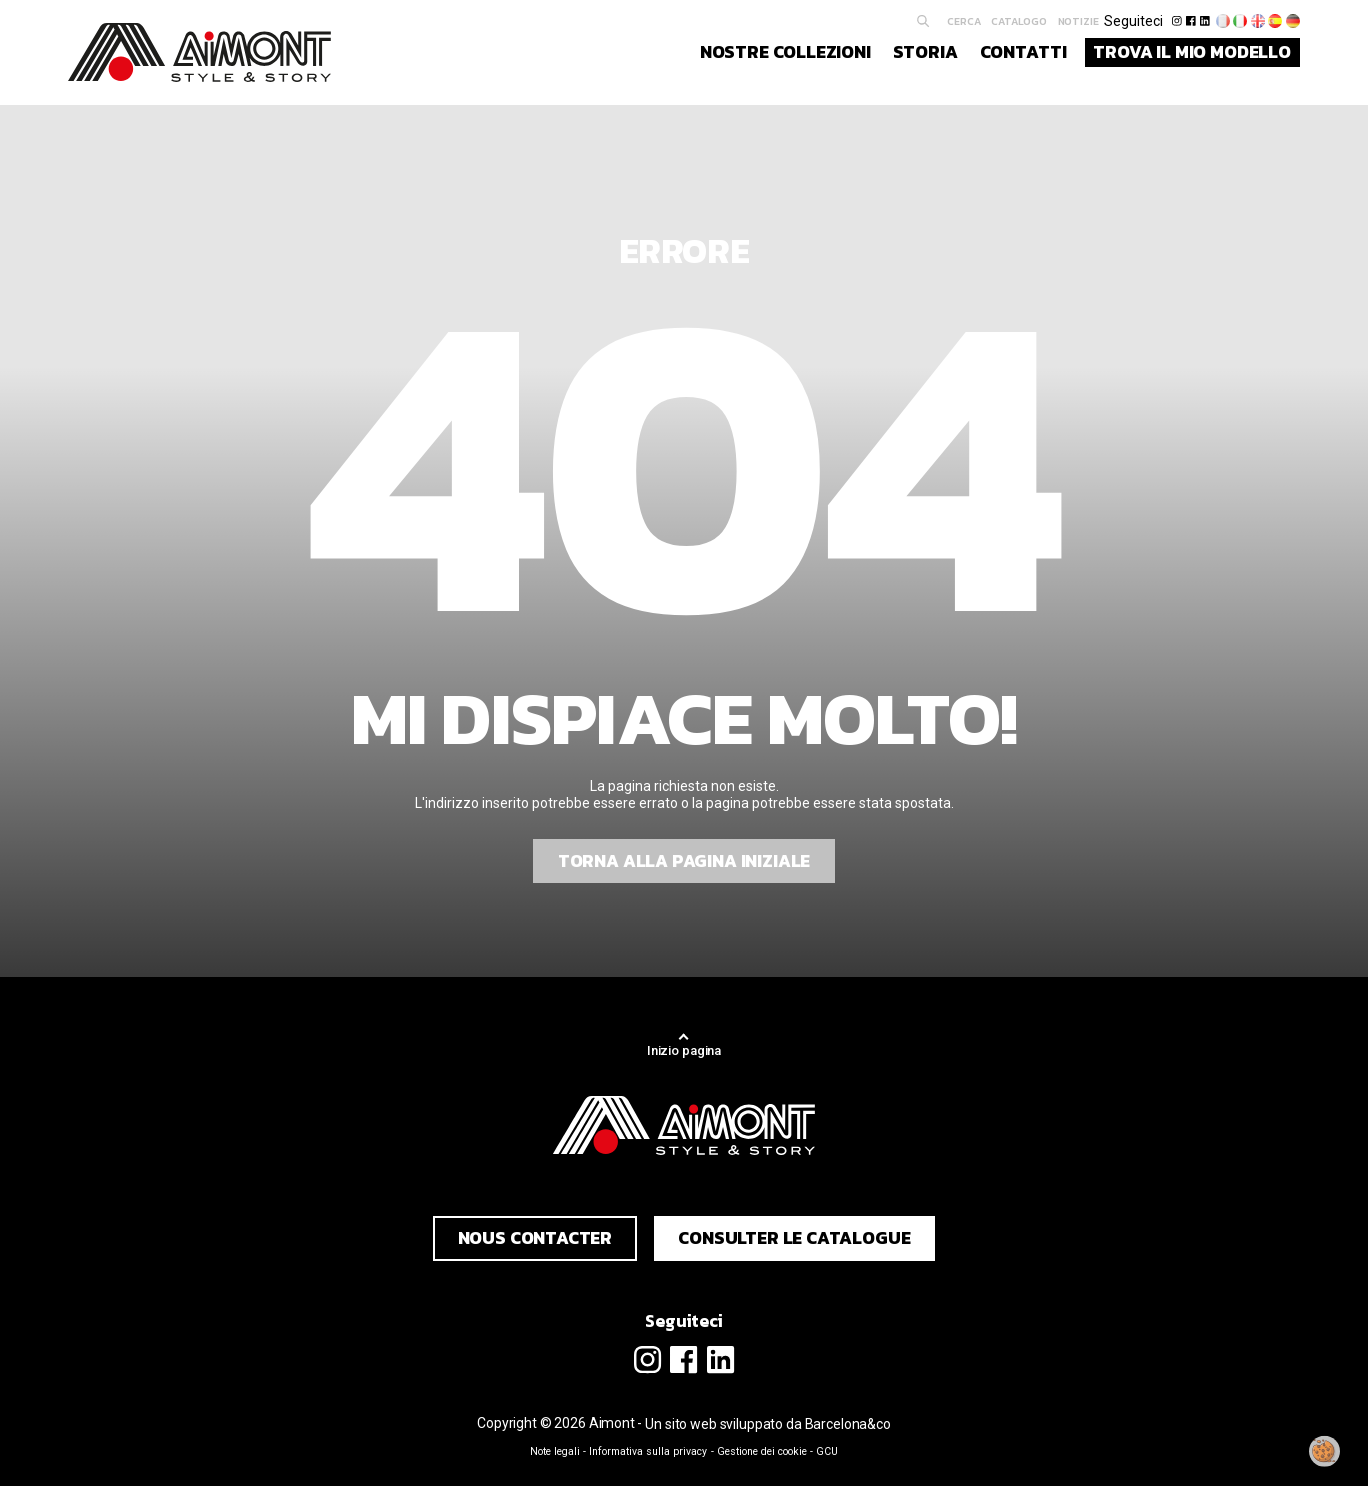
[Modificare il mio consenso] (1325, 1451)
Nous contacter (535, 1238)
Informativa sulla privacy (648, 1451)
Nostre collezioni (785, 52)
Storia (925, 52)
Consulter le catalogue (794, 1238)
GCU (827, 1451)
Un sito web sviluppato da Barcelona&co (768, 1424)
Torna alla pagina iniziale (684, 861)
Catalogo (1019, 21)
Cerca (963, 21)
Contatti (1024, 52)
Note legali (555, 1451)
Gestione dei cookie (762, 1451)
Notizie (1078, 21)
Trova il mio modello (1192, 52)
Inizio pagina (684, 1050)
